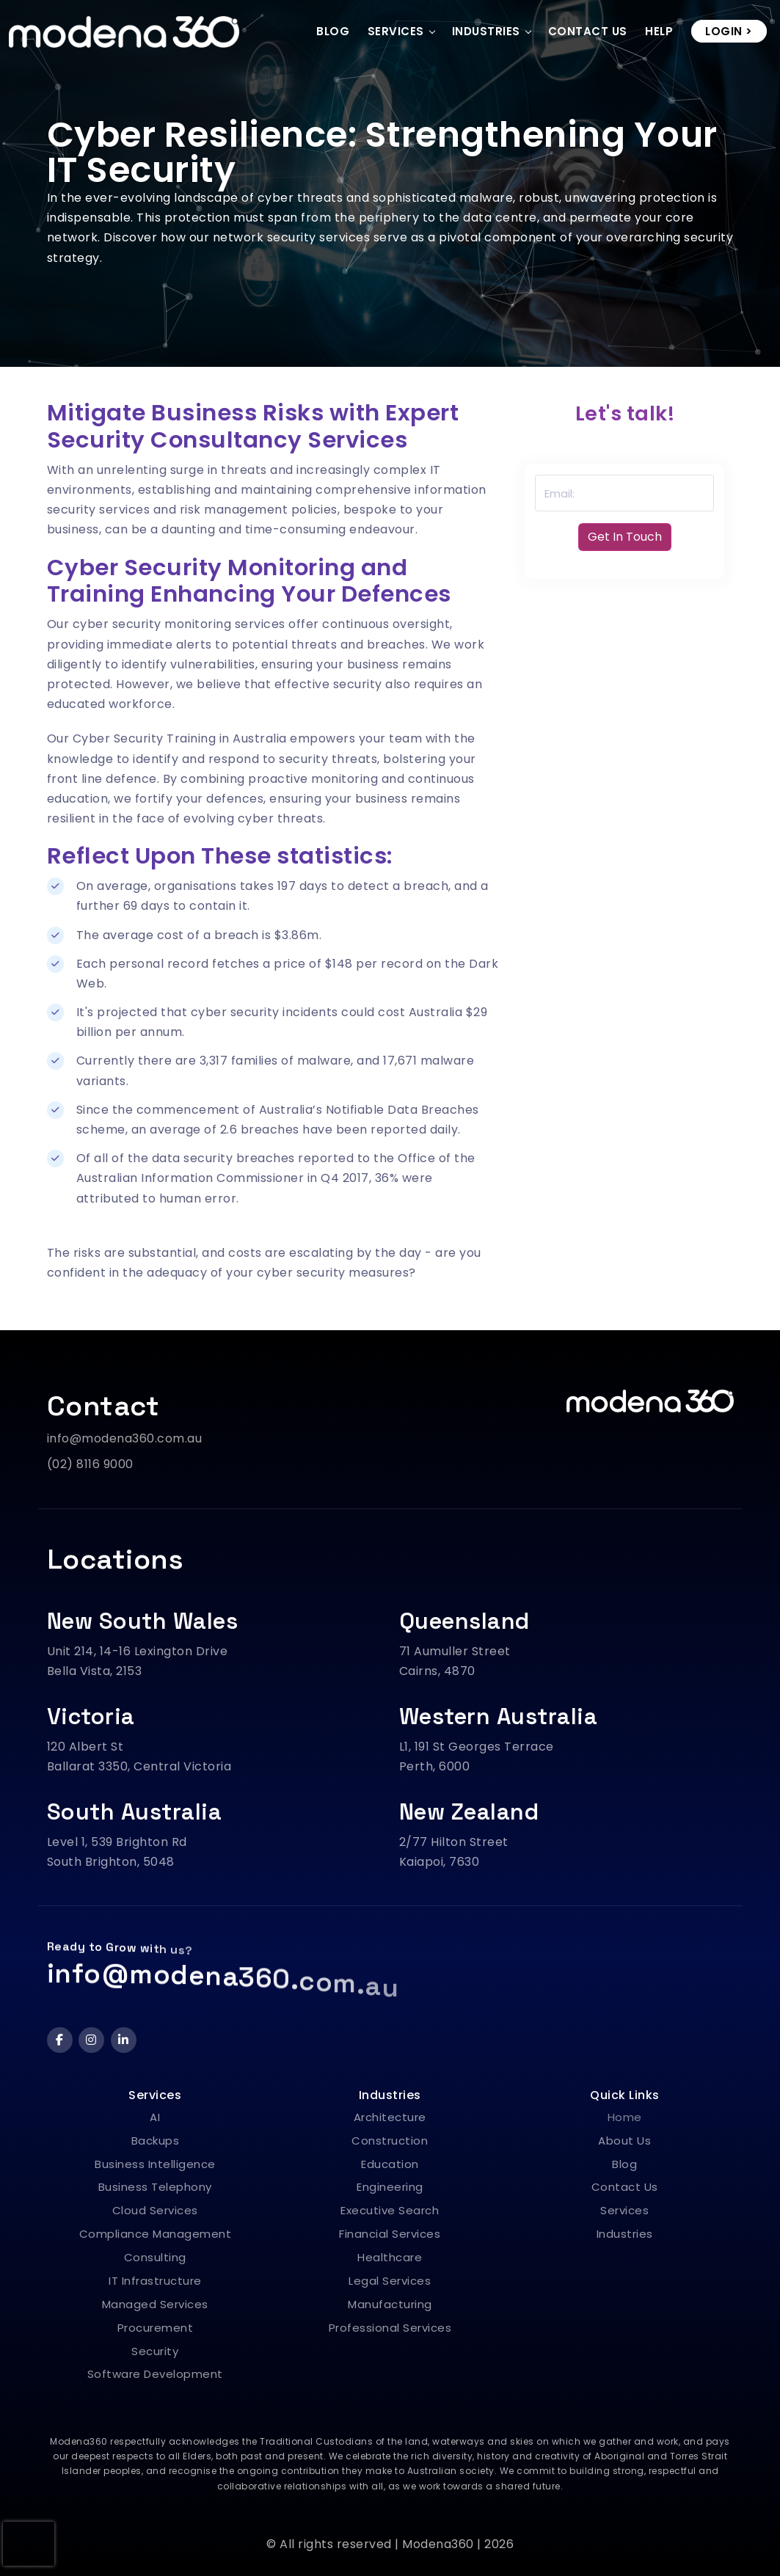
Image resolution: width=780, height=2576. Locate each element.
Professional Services (390, 2327)
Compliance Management (155, 2233)
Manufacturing (390, 2304)
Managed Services (155, 2304)
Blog (332, 31)
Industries (486, 31)
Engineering (390, 2186)
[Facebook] (60, 2040)
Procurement (155, 2327)
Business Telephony (155, 2186)
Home (625, 2117)
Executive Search (389, 2210)
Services (396, 31)
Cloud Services (155, 2210)
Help (659, 31)
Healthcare (389, 2257)
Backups (155, 2140)
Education (390, 2164)
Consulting (155, 2257)
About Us (624, 2140)
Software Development (155, 2374)
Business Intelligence (155, 2164)
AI (155, 2117)
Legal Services (390, 2280)
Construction (389, 2140)
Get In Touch (625, 536)
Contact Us (587, 31)
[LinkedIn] (123, 2040)
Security (154, 2351)
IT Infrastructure (155, 2280)
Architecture (390, 2117)
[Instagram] (91, 2040)
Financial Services (389, 2233)
